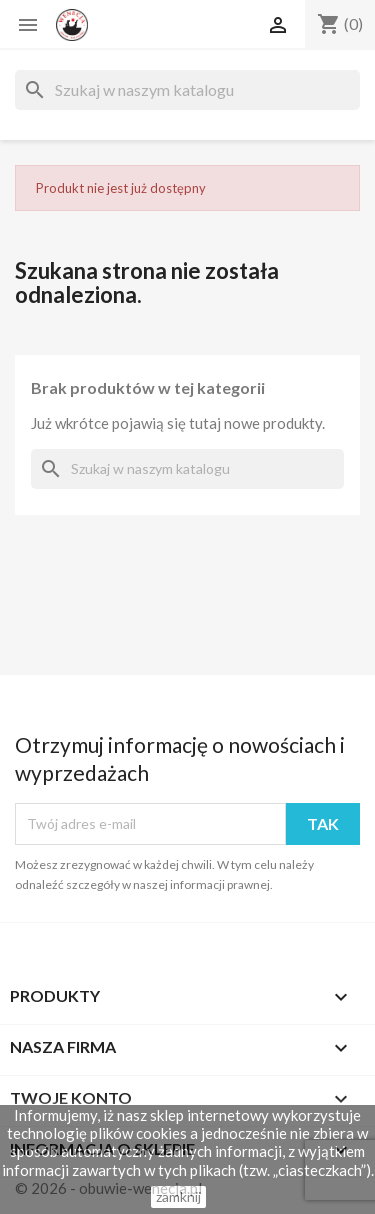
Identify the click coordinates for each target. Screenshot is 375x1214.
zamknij (178, 1196)
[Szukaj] (187, 90)
